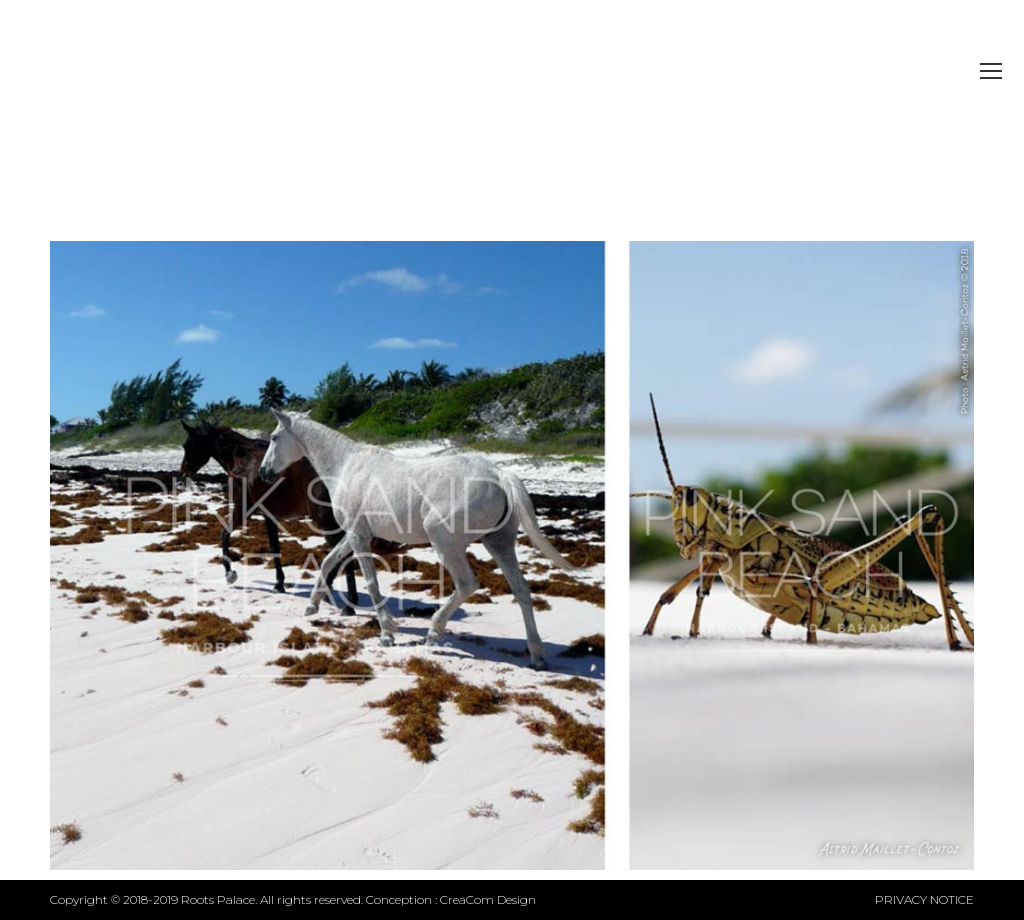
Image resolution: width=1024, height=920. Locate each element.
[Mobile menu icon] (991, 71)
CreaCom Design (488, 899)
